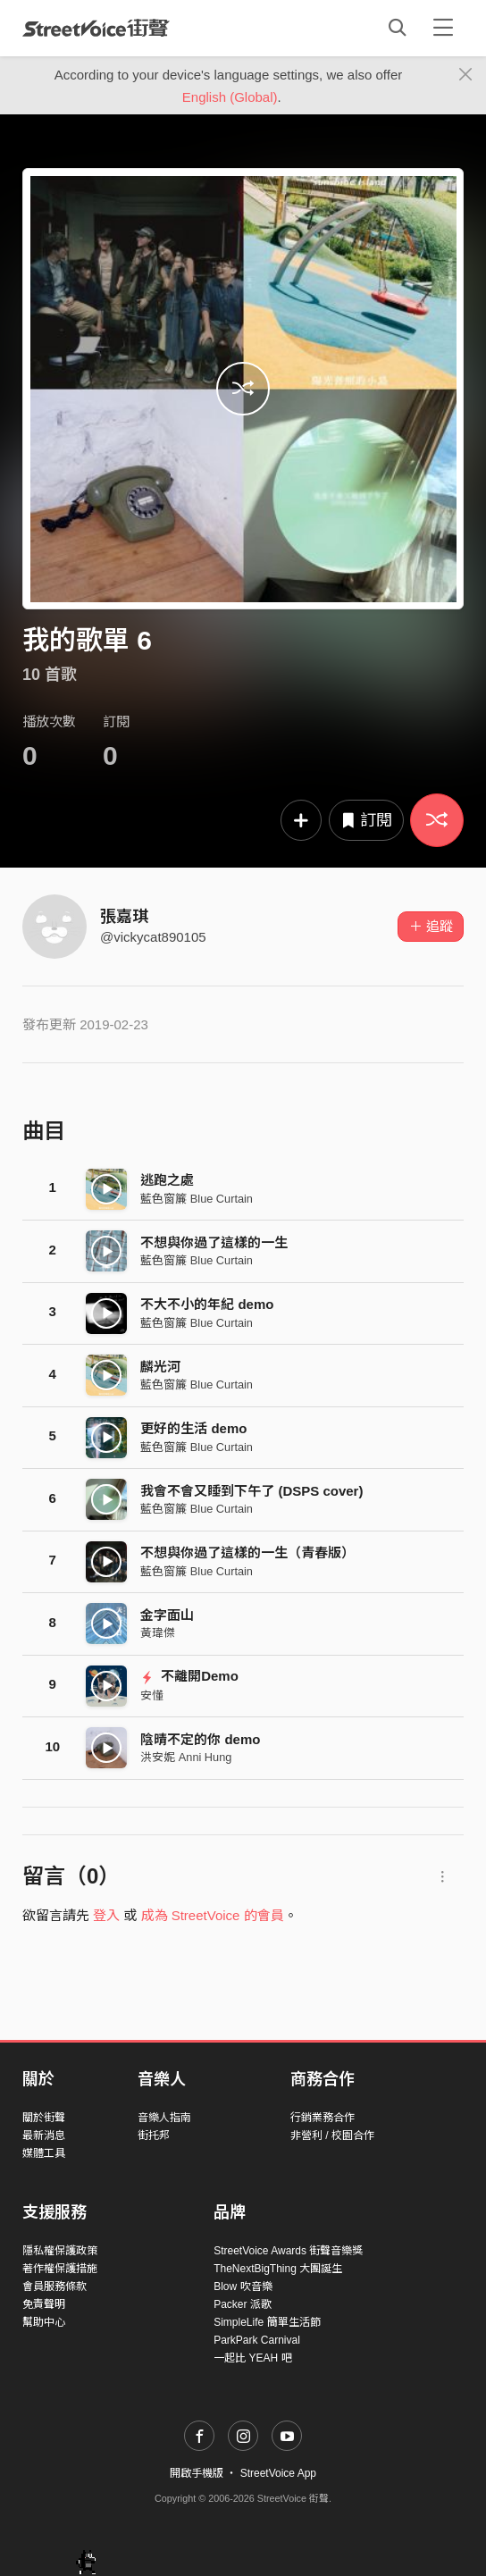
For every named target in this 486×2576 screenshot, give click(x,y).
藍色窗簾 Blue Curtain (196, 1198)
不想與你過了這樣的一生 (214, 1242)
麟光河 (160, 1366)
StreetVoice (96, 28)
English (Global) (230, 97)
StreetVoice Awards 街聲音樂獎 (288, 2251)
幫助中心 (43, 2322)
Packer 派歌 (243, 2304)
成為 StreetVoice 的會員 (212, 1915)
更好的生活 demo (193, 1428)
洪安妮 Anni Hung (185, 1757)
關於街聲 (43, 2117)
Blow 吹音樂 (243, 2286)
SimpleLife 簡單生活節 (267, 2322)
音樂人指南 (164, 2117)
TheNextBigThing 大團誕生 (278, 2268)
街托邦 (154, 2135)
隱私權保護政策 (59, 2251)
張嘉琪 (124, 917)
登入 (106, 1915)
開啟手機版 (196, 2473)
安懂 (151, 1695)
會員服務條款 (54, 2286)
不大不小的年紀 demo (206, 1304)
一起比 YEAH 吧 (252, 2358)
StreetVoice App (278, 2473)
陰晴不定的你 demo (200, 1739)
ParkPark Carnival (257, 2340)
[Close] (466, 75)
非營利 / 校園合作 (332, 2135)
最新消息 (43, 2135)
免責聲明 (43, 2304)
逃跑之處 (167, 1179)
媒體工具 (43, 2153)
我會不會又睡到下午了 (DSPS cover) (251, 1490)
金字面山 (167, 1615)
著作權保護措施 (59, 2268)
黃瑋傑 (157, 1633)
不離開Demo (189, 1675)
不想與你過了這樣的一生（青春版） (247, 1552)
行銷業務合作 (322, 2117)
